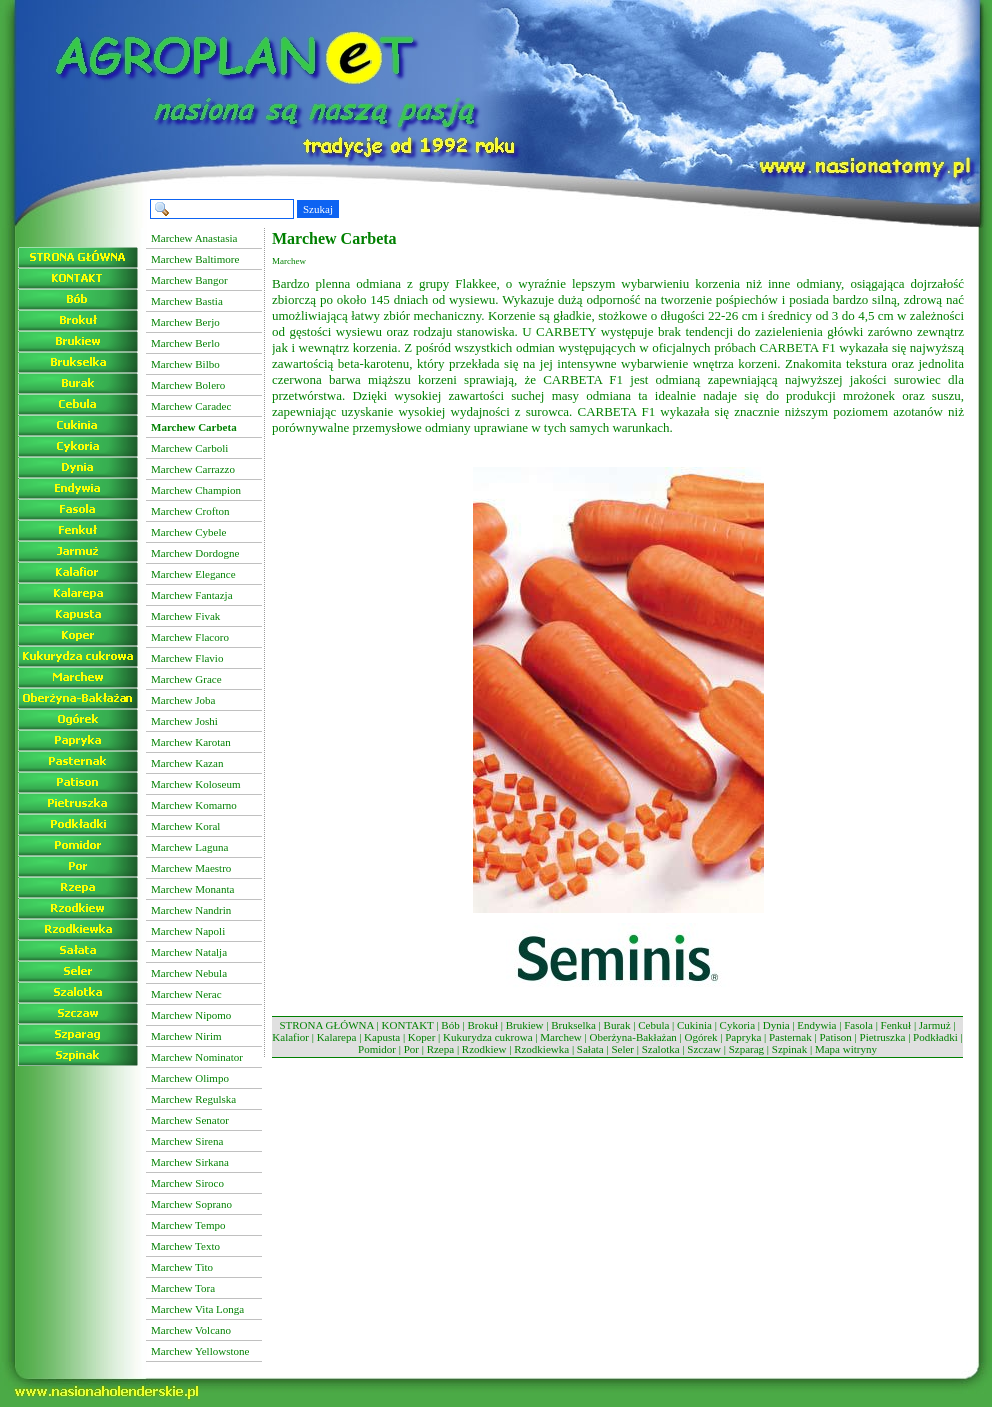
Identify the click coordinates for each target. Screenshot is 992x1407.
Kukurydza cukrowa (488, 1037)
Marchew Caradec (191, 406)
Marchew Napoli (188, 931)
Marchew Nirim (186, 1036)
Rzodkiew (484, 1049)
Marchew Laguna (189, 847)
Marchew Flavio (187, 658)
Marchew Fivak (185, 616)
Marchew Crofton (190, 511)
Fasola (858, 1025)
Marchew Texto (185, 1246)
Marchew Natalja (189, 952)
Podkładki (935, 1037)
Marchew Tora (183, 1288)
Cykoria (737, 1025)
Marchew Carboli (189, 448)
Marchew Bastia (187, 301)
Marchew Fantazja (192, 595)
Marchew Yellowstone (200, 1351)
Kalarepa (337, 1037)
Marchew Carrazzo (193, 469)
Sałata (590, 1049)
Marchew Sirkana (190, 1162)
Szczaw (704, 1049)
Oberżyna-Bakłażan (632, 1037)
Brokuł (482, 1025)
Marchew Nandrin (191, 910)
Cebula (653, 1025)
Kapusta (382, 1037)
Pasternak (790, 1037)
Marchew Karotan (191, 742)
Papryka (743, 1037)
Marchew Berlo (185, 343)
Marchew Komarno (194, 805)
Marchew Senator (190, 1120)
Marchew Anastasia (194, 238)
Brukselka (573, 1025)
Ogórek (701, 1037)
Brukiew (525, 1025)
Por (411, 1049)
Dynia (776, 1025)
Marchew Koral (185, 826)
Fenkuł (896, 1025)
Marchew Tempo (188, 1225)
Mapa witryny (846, 1049)
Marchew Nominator (197, 1057)
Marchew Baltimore (195, 259)
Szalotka (661, 1049)
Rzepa (440, 1049)
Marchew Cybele (188, 532)
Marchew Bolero (188, 385)
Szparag (746, 1049)
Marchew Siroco (187, 1183)
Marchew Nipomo (191, 1015)
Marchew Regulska (193, 1099)
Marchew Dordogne (195, 553)
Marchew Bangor (189, 280)
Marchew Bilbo (185, 364)
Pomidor (377, 1049)
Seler (622, 1049)
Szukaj (318, 209)
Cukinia (694, 1025)
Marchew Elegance (193, 574)
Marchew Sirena (187, 1141)
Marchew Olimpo (190, 1078)
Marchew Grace (186, 679)
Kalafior (290, 1037)
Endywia (816, 1025)
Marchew (561, 1037)
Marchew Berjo (185, 322)
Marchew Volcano (191, 1330)
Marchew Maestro (191, 868)
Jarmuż (935, 1025)
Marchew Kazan (187, 763)
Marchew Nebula (189, 973)
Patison (835, 1037)
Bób (450, 1025)
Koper (422, 1037)
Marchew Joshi (184, 721)
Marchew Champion (196, 490)
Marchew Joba (183, 700)
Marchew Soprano (191, 1204)
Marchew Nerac (186, 994)
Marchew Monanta (192, 889)
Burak (617, 1025)
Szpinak (789, 1049)
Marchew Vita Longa (197, 1309)
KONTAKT (408, 1025)
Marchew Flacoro (190, 637)
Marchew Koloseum (196, 784)
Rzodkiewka (541, 1049)
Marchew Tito (182, 1267)
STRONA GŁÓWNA (326, 1025)
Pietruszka (883, 1037)
